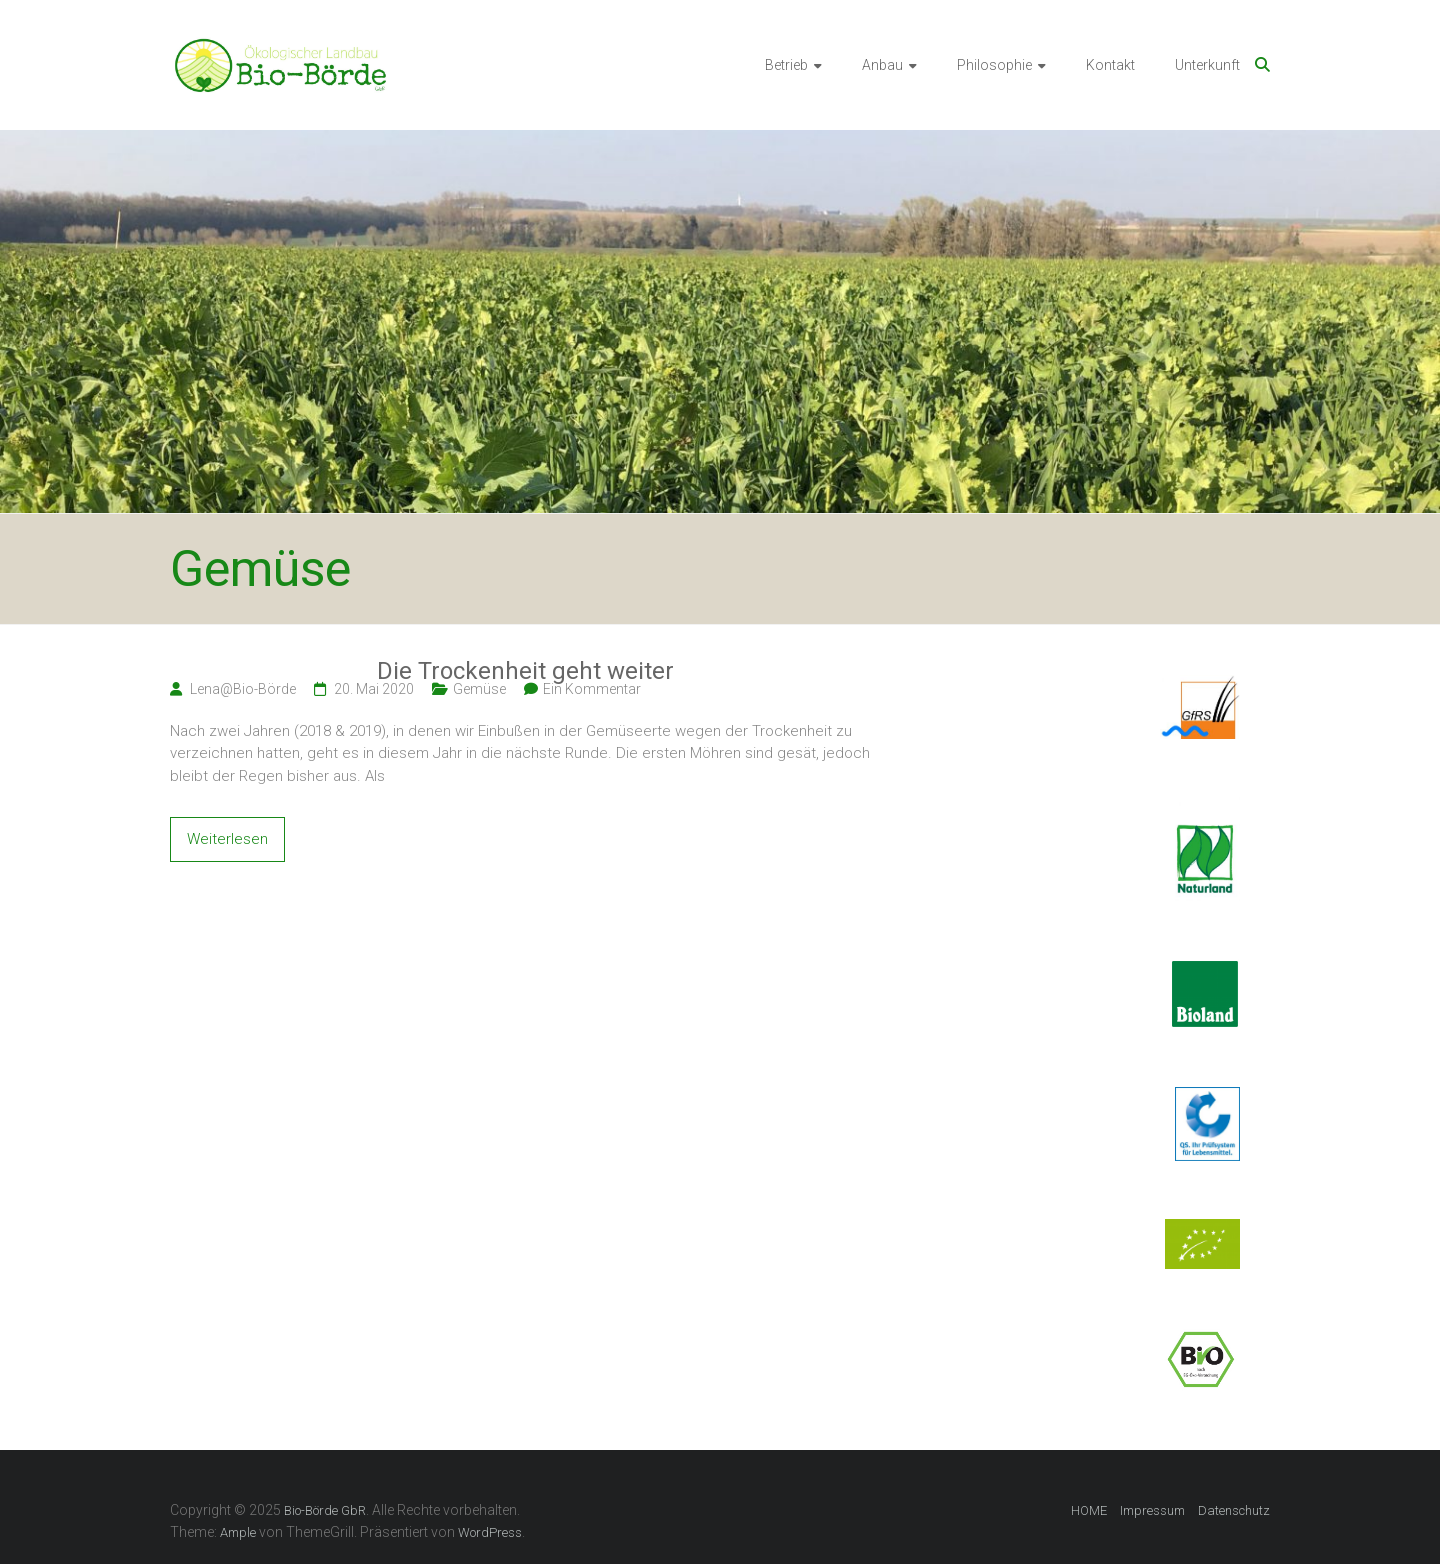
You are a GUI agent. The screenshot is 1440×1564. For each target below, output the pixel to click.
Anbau (882, 65)
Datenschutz (1234, 1510)
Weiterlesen (227, 839)
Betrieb (786, 65)
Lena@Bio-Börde (243, 689)
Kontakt (1110, 65)
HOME (1089, 1510)
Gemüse (479, 689)
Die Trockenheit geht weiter (525, 671)
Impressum (1152, 1510)
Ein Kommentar (592, 689)
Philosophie (994, 65)
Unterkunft (1207, 65)
